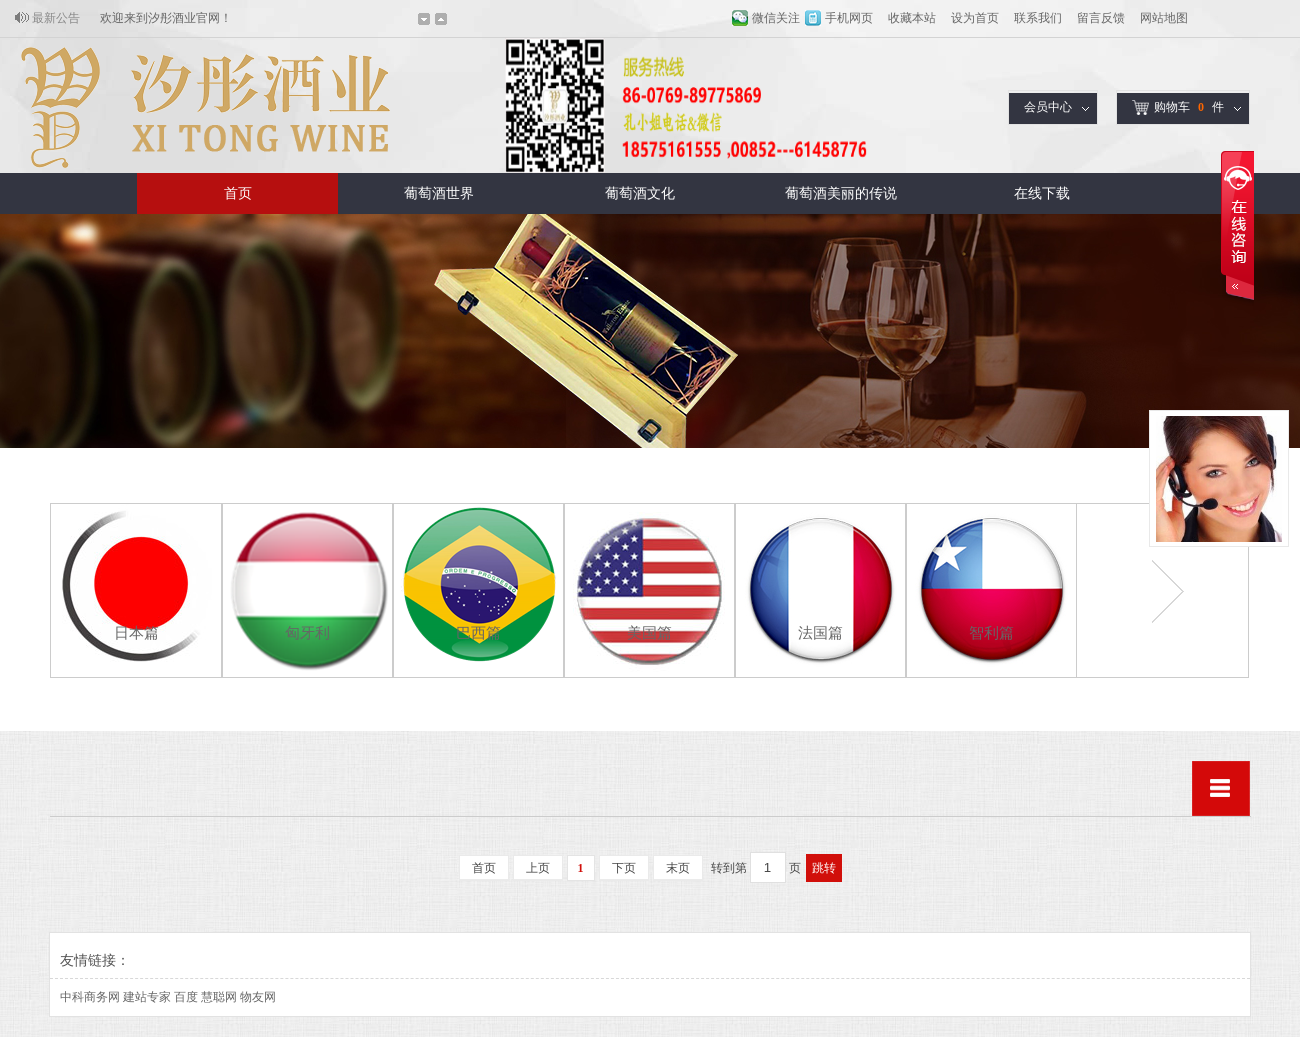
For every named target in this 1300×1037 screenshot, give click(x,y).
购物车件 (1178, 107)
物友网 (258, 997)
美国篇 (649, 633)
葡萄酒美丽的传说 (841, 193)
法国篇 (820, 633)
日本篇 (136, 633)
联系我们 (1038, 18)
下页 (624, 868)
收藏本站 (912, 18)
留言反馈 (1101, 18)
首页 (238, 193)
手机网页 (849, 18)
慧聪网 (219, 997)
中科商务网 (90, 997)
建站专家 (147, 997)
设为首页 (975, 18)
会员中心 (1048, 107)
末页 (678, 868)
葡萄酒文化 (640, 193)
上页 (538, 868)
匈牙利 (307, 633)
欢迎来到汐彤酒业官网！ (166, 18)
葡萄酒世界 (439, 193)
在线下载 (1042, 193)
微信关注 (776, 18)
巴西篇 (478, 633)
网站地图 (1164, 18)
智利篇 (991, 633)
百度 (186, 997)
